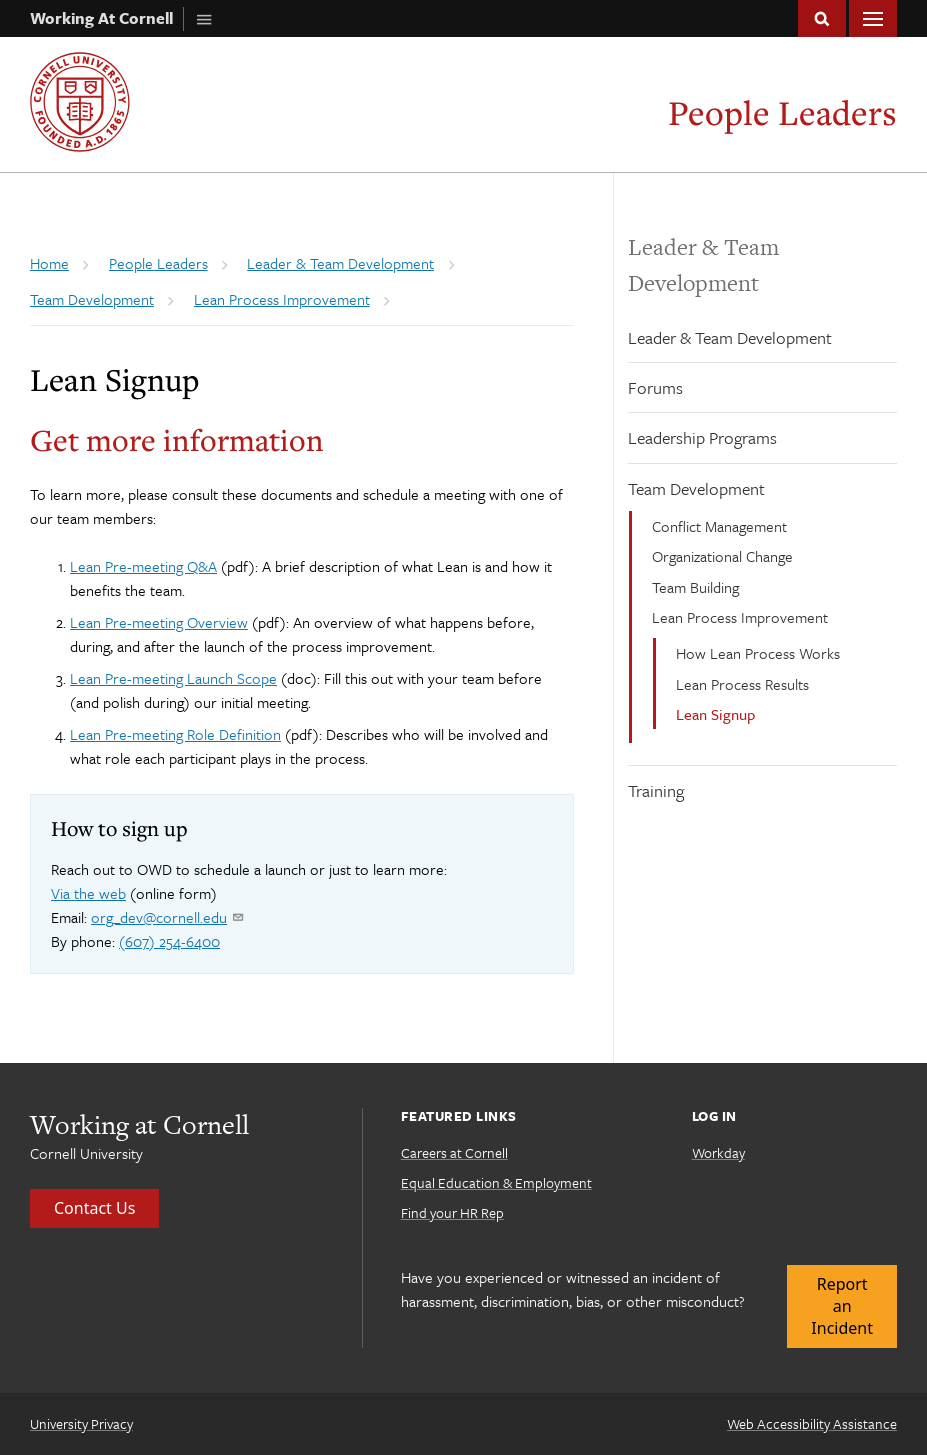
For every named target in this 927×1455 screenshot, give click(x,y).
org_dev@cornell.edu (166, 917)
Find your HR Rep (452, 1212)
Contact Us (94, 1208)
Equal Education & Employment (496, 1182)
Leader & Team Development (730, 337)
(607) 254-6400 (169, 941)
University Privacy (81, 1423)
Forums (655, 387)
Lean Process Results (742, 684)
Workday (718, 1152)
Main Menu (873, 18)
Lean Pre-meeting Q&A (143, 566)
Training (656, 790)
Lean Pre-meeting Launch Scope (173, 678)
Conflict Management (719, 526)
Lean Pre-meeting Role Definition (175, 734)
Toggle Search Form (822, 18)
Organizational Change (722, 556)
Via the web (88, 893)
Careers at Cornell (454, 1152)
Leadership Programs (702, 437)
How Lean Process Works (758, 653)
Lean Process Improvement (740, 617)
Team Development (696, 488)
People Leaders (782, 112)
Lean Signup (715, 714)
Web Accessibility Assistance (812, 1423)
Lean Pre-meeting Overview (159, 622)
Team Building (695, 587)
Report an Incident (842, 1306)
